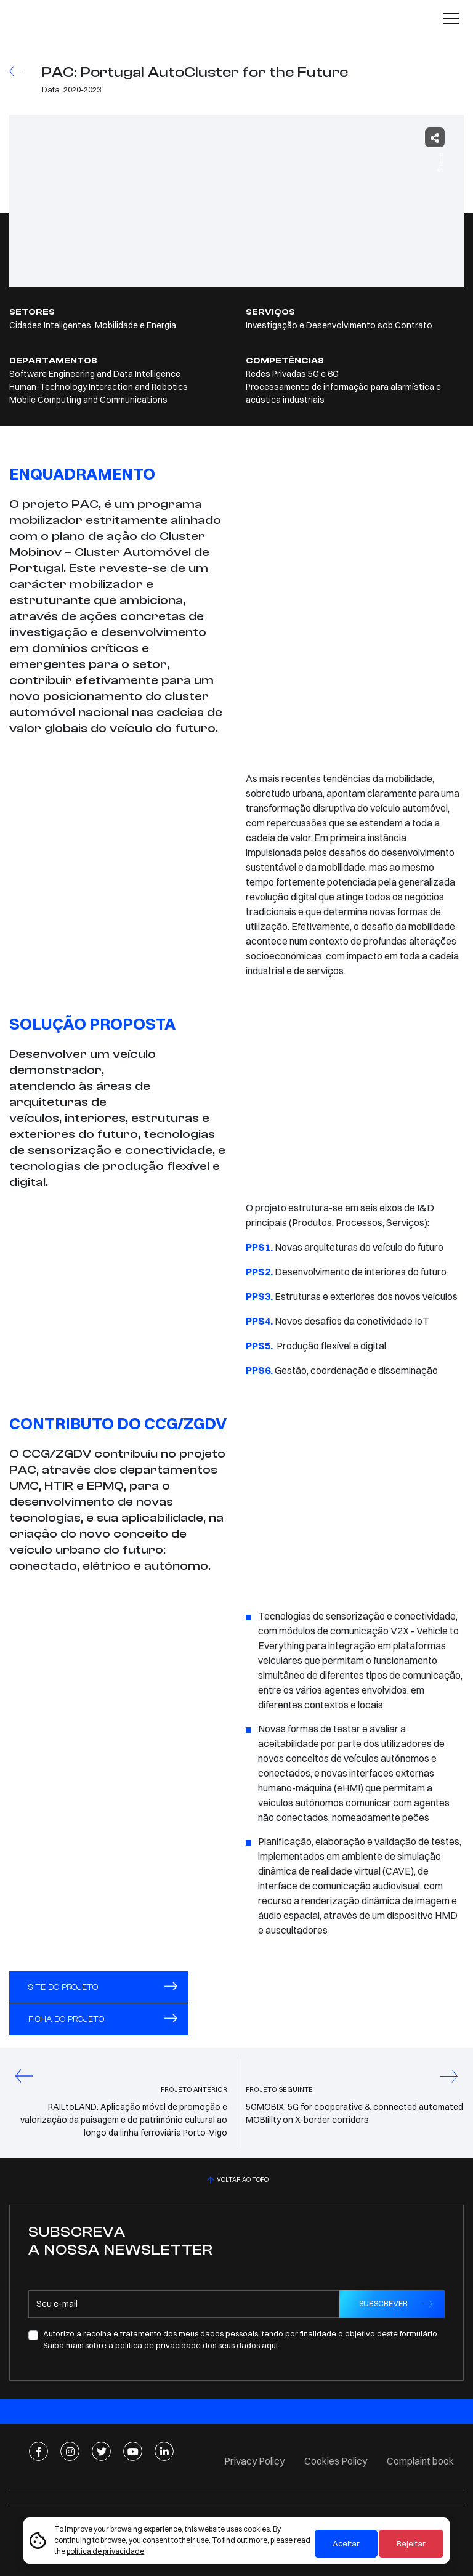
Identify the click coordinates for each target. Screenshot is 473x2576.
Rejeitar (411, 2543)
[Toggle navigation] (451, 18)
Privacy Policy (254, 2461)
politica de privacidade (158, 2345)
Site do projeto (103, 1987)
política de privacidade (105, 2551)
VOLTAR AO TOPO (236, 2180)
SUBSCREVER (383, 2303)
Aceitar (346, 2543)
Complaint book (420, 2461)
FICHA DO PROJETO (103, 2019)
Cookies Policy (335, 2461)
